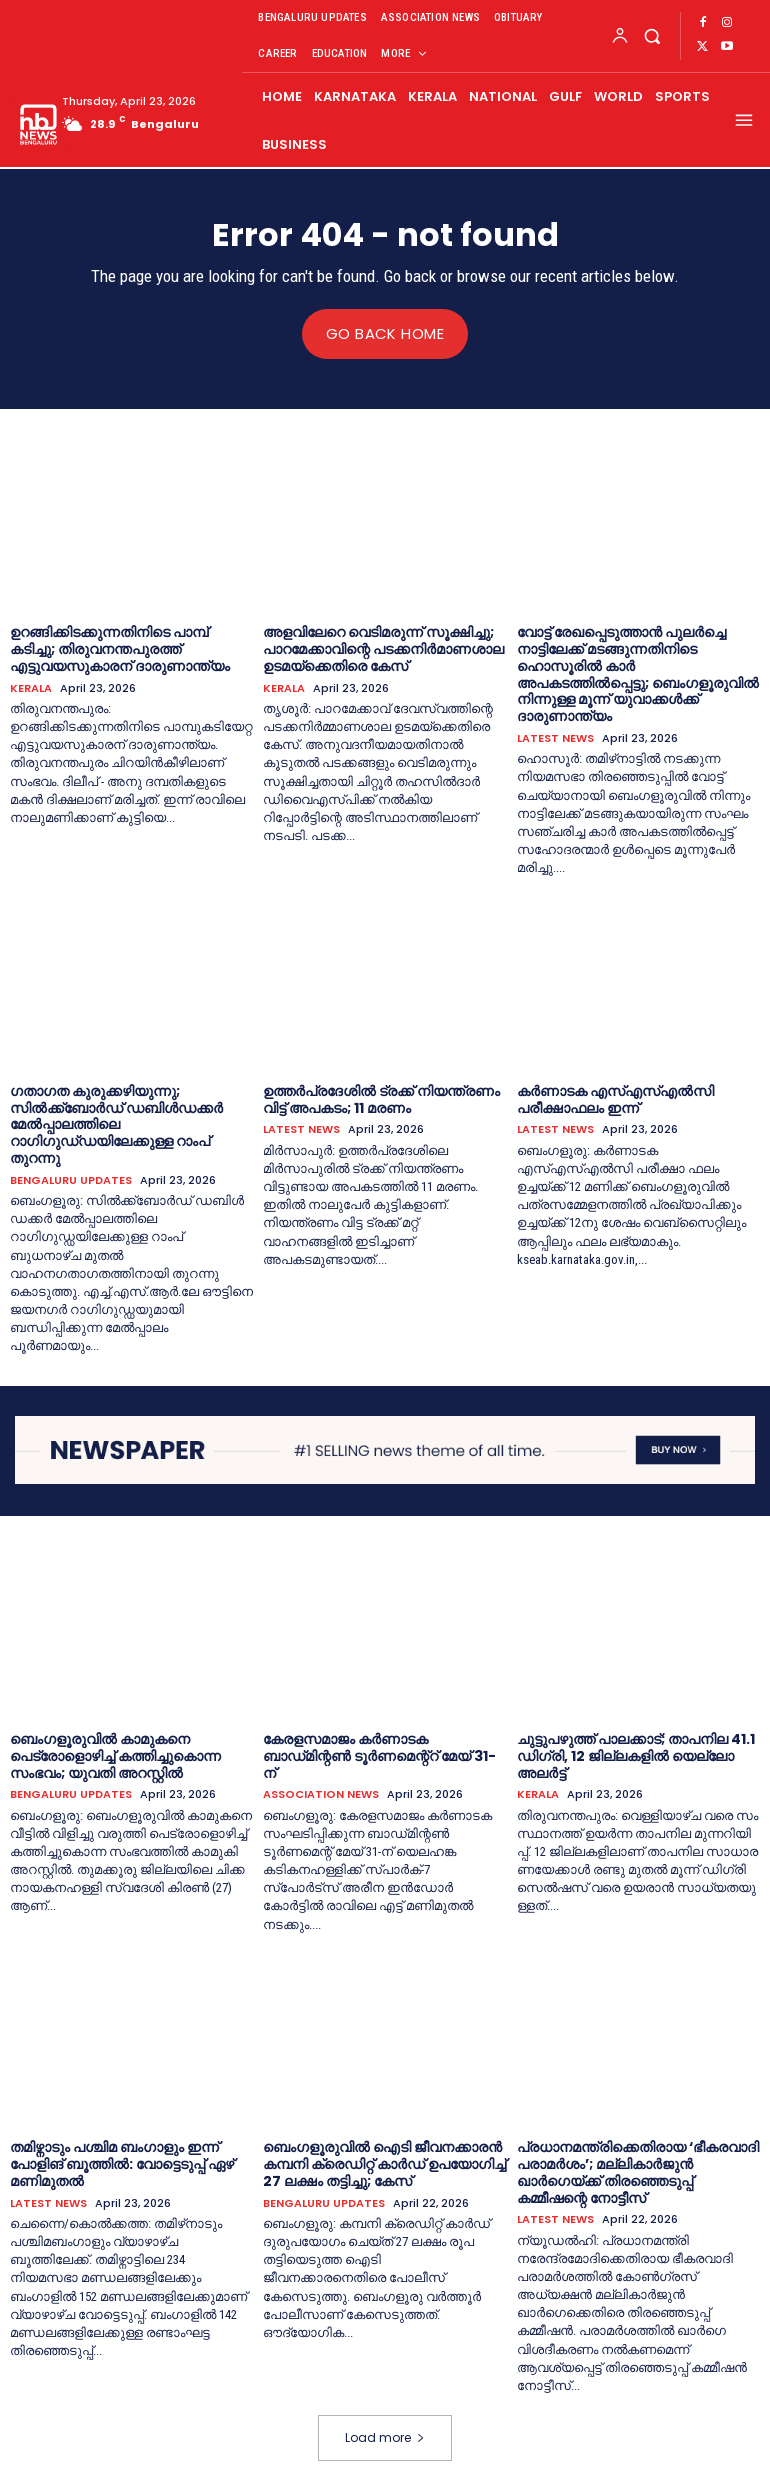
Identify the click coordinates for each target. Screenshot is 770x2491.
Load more (385, 2437)
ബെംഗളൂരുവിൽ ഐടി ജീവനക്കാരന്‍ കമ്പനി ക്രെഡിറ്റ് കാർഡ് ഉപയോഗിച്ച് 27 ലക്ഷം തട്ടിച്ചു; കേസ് (384, 2164)
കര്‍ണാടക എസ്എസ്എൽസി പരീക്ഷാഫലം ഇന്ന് (615, 1098)
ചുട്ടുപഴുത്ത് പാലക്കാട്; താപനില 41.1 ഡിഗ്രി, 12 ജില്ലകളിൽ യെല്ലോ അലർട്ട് (636, 1755)
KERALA (31, 687)
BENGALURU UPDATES (71, 1179)
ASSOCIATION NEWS (321, 1794)
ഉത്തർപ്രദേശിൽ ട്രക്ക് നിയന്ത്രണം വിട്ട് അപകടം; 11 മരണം (381, 1098)
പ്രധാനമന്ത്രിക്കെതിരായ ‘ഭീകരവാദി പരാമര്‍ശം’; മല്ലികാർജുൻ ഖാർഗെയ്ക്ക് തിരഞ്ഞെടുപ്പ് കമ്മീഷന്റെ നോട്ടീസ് (638, 2172)
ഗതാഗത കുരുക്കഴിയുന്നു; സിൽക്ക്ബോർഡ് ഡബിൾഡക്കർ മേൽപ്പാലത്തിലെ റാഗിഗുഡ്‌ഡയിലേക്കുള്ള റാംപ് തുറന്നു (116, 1123)
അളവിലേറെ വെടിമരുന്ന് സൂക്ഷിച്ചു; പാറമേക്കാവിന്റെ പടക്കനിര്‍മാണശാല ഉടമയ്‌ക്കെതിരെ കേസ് (383, 649)
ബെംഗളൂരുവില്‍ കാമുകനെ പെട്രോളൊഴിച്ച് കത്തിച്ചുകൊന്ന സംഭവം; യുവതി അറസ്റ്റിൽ (115, 1755)
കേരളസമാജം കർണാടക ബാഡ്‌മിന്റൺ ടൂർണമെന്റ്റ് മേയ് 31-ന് (379, 1755)
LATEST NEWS (555, 737)
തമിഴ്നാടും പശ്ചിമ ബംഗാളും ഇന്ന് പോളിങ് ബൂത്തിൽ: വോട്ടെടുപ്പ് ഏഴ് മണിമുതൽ (122, 2164)
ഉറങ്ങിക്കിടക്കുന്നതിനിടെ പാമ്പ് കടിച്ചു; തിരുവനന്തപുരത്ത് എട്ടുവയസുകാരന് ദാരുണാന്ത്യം (120, 649)
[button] (652, 35)
